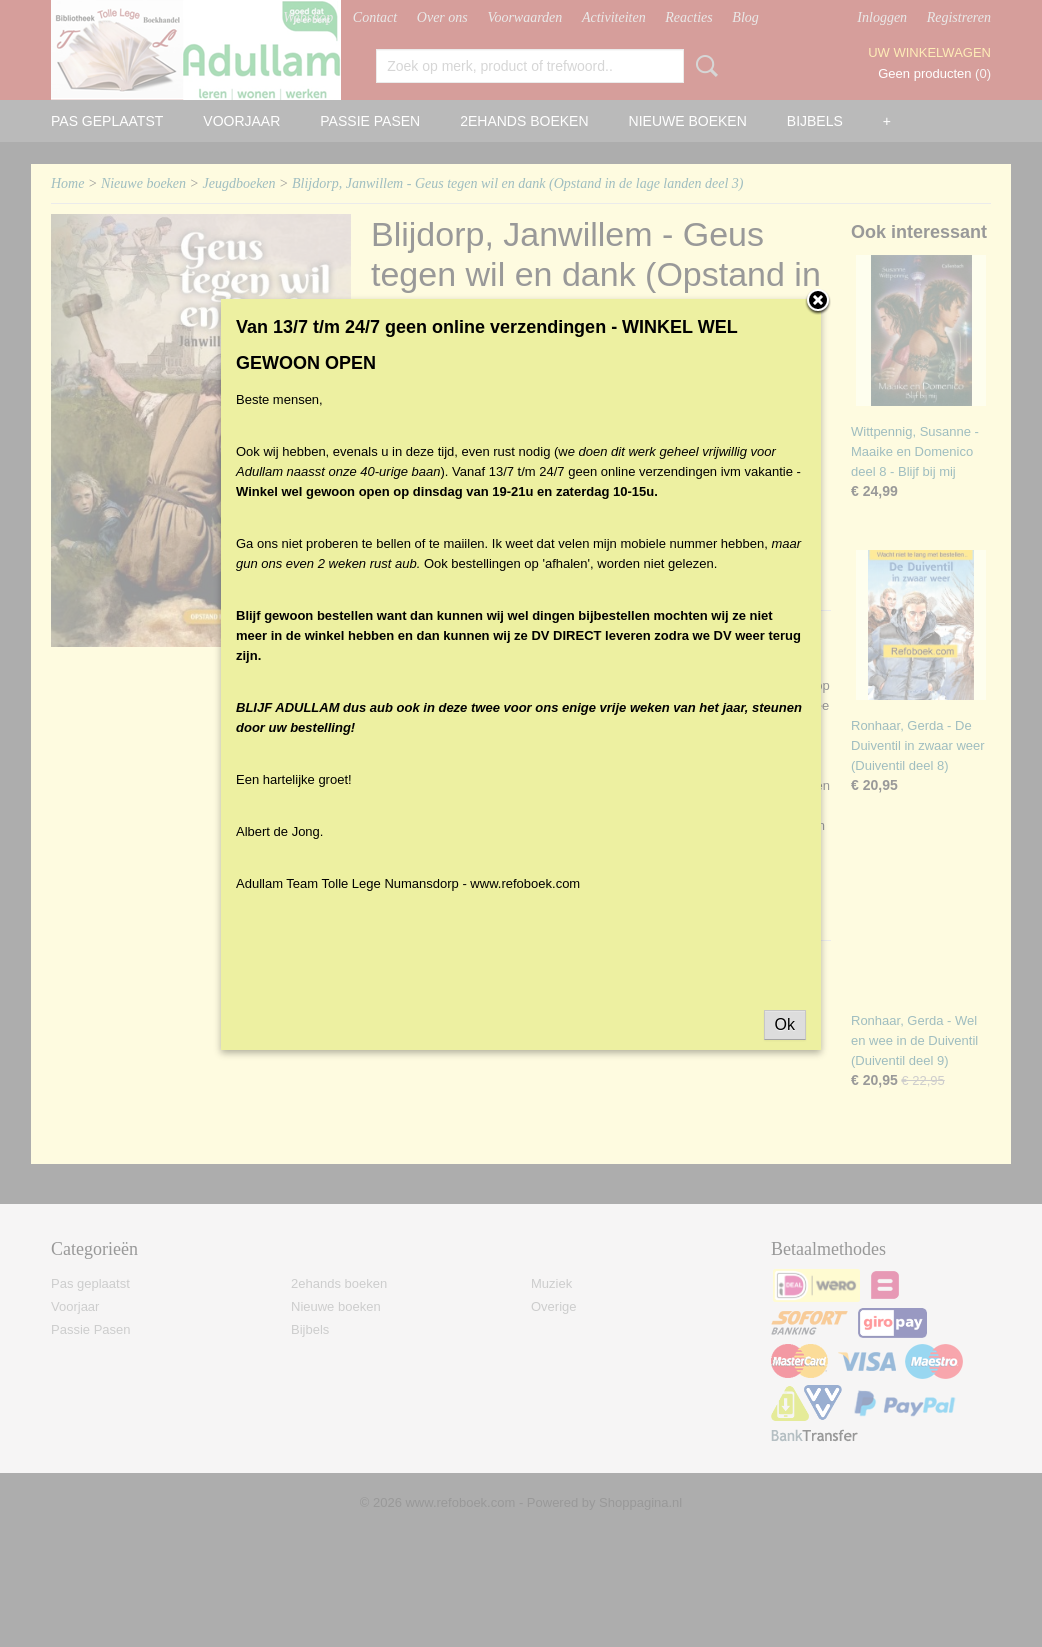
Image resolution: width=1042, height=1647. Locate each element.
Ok (785, 1037)
